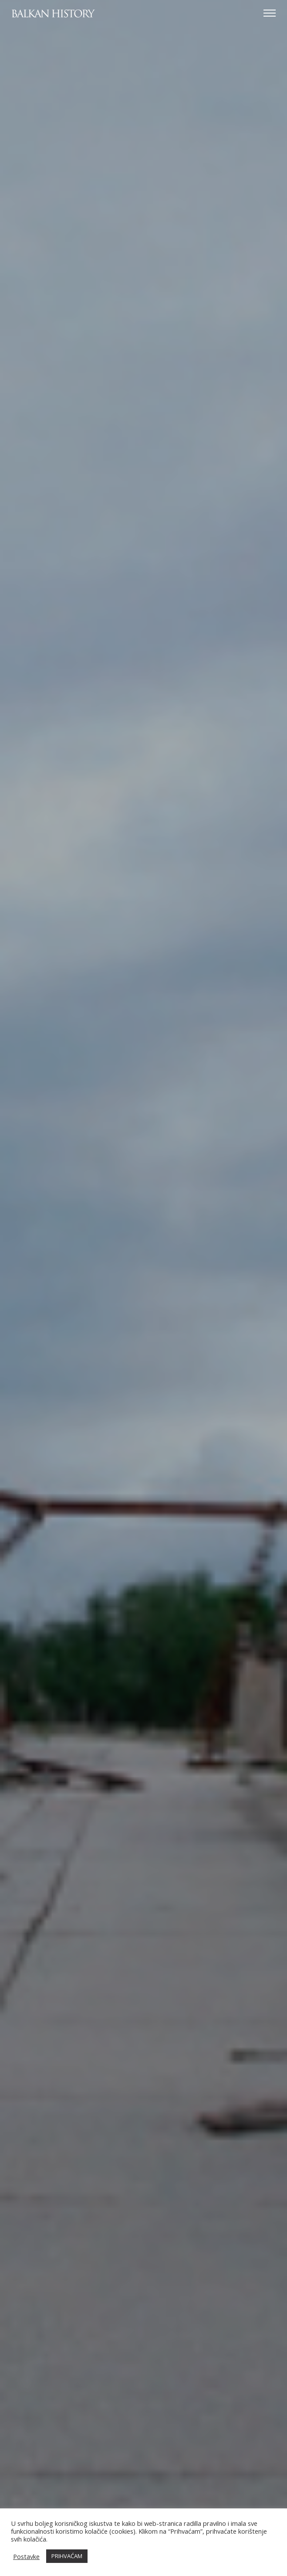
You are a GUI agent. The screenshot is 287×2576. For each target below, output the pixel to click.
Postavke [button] (26, 2556)
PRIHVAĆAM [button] (66, 2556)
